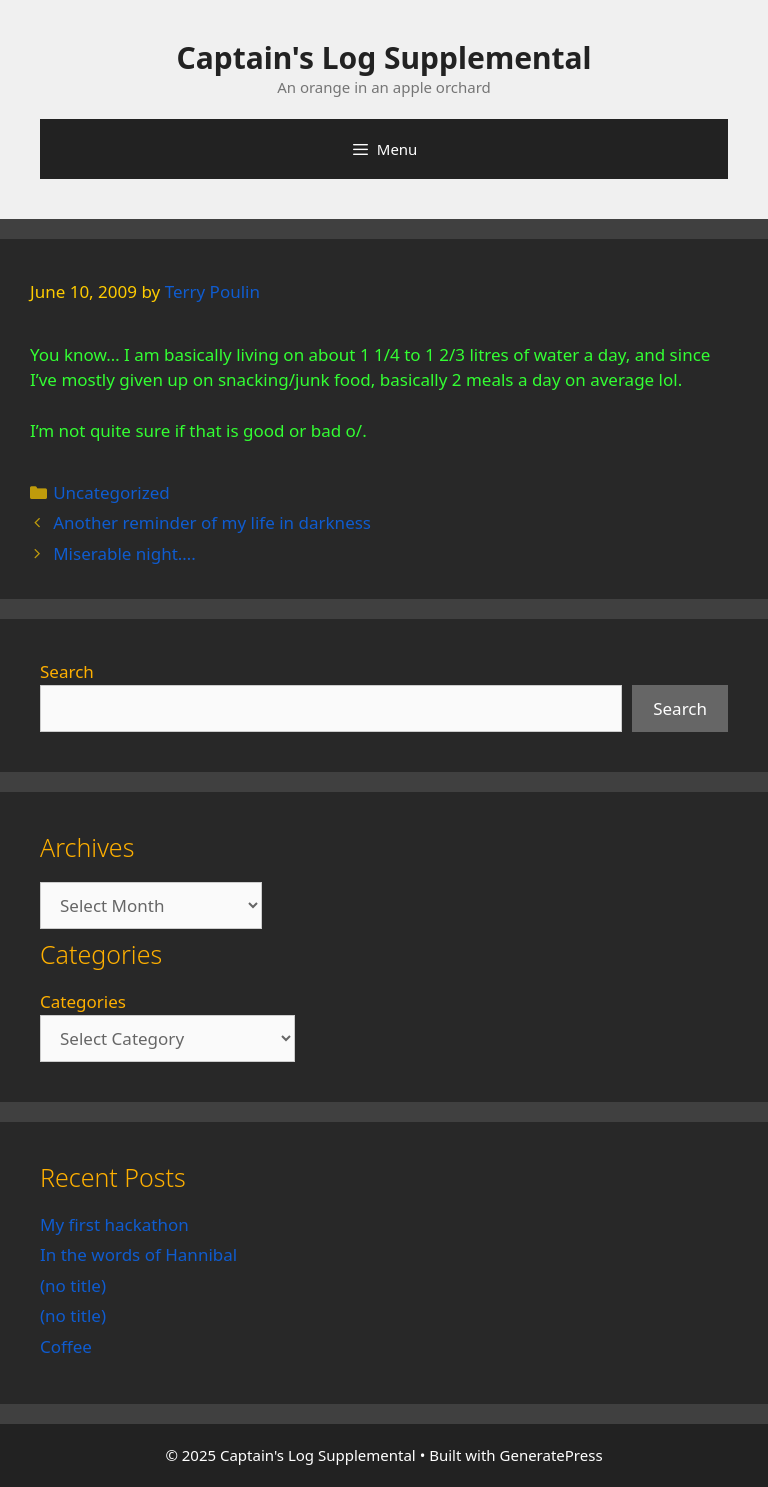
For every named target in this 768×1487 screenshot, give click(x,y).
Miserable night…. (124, 553)
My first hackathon (114, 1224)
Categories (83, 1001)
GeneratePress (551, 1455)
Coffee (66, 1346)
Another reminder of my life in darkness (212, 522)
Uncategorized (111, 492)
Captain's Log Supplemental (384, 57)
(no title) (73, 1285)
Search (67, 671)
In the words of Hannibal (138, 1254)
